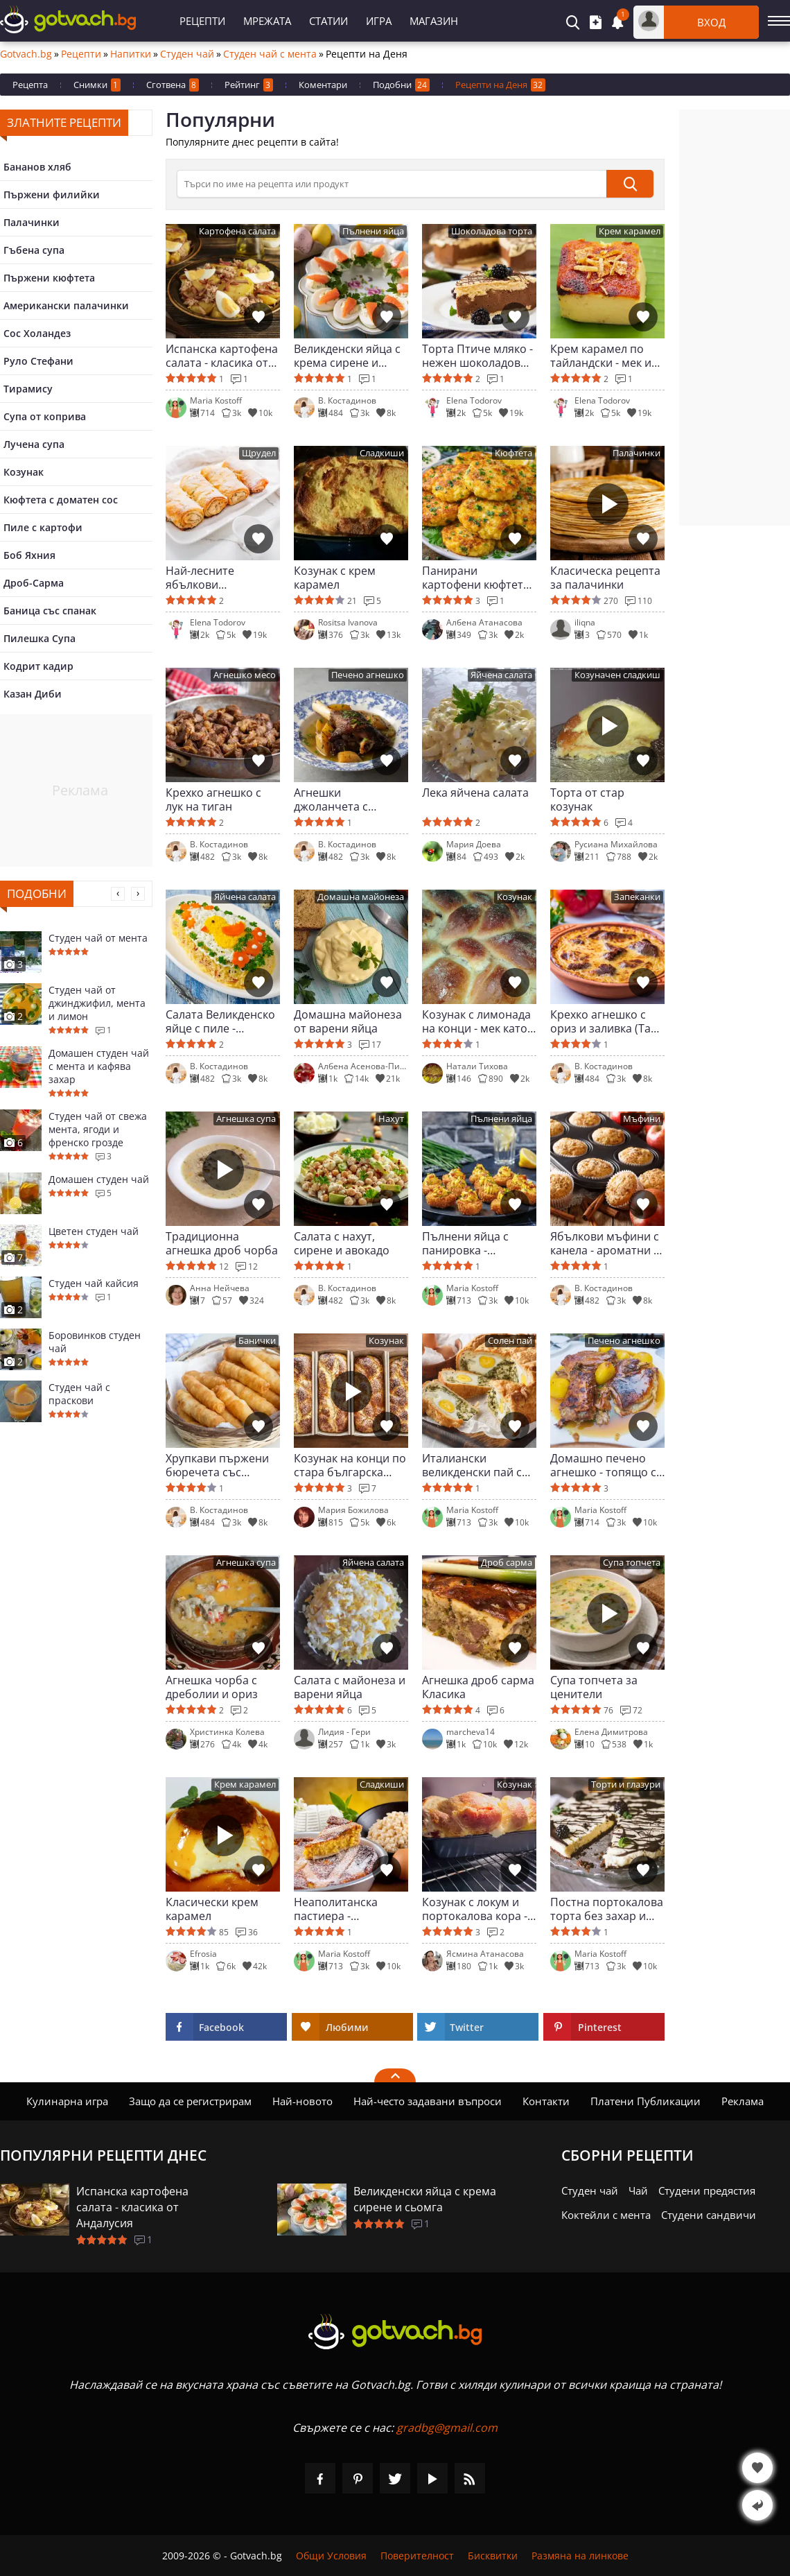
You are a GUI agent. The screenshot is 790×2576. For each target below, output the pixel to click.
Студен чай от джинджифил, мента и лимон (97, 1003)
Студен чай (187, 54)
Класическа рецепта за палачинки (605, 577)
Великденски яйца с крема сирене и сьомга (347, 356)
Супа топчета (631, 1562)
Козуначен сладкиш (617, 675)
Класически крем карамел (212, 1909)
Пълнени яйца (373, 231)
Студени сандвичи (708, 2215)
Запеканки (637, 897)
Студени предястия (706, 2190)
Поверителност (417, 2555)
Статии (328, 21)
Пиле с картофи (42, 527)
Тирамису (28, 388)
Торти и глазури (625, 1784)
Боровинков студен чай (95, 1342)
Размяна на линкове (580, 2555)
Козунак (23, 471)
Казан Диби (32, 693)
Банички (257, 1341)
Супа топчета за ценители (594, 1687)
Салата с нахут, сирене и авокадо (341, 1243)
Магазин (434, 21)
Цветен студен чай (94, 1231)
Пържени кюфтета (49, 277)
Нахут (391, 1119)
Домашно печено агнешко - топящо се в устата (606, 1465)
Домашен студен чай (99, 1179)
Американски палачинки (66, 305)
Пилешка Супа (39, 638)
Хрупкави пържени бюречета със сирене (217, 1465)
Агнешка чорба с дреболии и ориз (212, 1687)
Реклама (742, 2101)
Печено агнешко (367, 675)
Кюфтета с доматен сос (60, 499)
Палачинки (31, 222)
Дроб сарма (506, 1562)
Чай (638, 2190)
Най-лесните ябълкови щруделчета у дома (218, 577)
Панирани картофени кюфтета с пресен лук (475, 577)
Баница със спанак (49, 610)
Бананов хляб (37, 166)
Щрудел (259, 453)
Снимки (97, 85)
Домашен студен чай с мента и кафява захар (99, 1066)
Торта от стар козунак (587, 799)
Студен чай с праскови (79, 1394)
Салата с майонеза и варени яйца (349, 1687)
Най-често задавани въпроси (427, 2101)
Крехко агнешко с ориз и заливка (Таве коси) (606, 1021)
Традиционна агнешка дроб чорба (222, 1243)
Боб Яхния (29, 555)
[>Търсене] (391, 184)
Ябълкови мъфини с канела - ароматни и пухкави (605, 1243)
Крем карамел (629, 231)
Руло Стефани (38, 361)
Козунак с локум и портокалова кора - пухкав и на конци (474, 1909)
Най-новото (302, 2101)
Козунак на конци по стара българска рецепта (350, 1465)
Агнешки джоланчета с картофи (331, 799)
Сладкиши (382, 453)
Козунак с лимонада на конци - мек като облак (476, 1021)
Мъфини (641, 1119)
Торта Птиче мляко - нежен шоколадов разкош (477, 356)
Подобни (401, 85)
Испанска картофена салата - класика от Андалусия (222, 356)
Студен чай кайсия (94, 1283)
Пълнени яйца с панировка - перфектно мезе (466, 1243)
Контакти (546, 2101)
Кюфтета (513, 453)
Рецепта (30, 84)
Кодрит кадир (38, 666)
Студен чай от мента (98, 937)
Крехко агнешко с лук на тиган (213, 799)
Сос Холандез (37, 333)
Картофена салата (237, 231)
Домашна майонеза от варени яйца (348, 1021)
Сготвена (172, 85)
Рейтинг (249, 85)
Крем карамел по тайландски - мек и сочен (600, 356)
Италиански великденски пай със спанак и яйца (478, 1465)
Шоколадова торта (491, 231)
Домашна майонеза (360, 897)
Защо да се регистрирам (190, 2101)
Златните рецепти (64, 122)
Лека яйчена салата (475, 793)
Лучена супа (33, 444)
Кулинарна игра (67, 2101)
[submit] (629, 184)
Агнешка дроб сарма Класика (478, 1687)
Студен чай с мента (270, 54)
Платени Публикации (645, 2101)
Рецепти (202, 21)
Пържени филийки (51, 194)
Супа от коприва (44, 416)
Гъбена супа (33, 250)
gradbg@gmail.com (447, 2427)
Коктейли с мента (606, 2215)
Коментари (323, 84)
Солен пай (510, 1341)
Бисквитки (493, 2555)
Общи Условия (331, 2555)
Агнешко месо (244, 675)
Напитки (130, 54)
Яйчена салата (501, 675)
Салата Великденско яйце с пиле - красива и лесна (220, 1021)
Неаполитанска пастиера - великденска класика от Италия (350, 1909)
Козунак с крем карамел (335, 577)
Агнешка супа (246, 1119)
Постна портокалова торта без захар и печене (606, 1909)
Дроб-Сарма (33, 582)
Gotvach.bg (26, 54)
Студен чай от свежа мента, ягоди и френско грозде (98, 1129)
